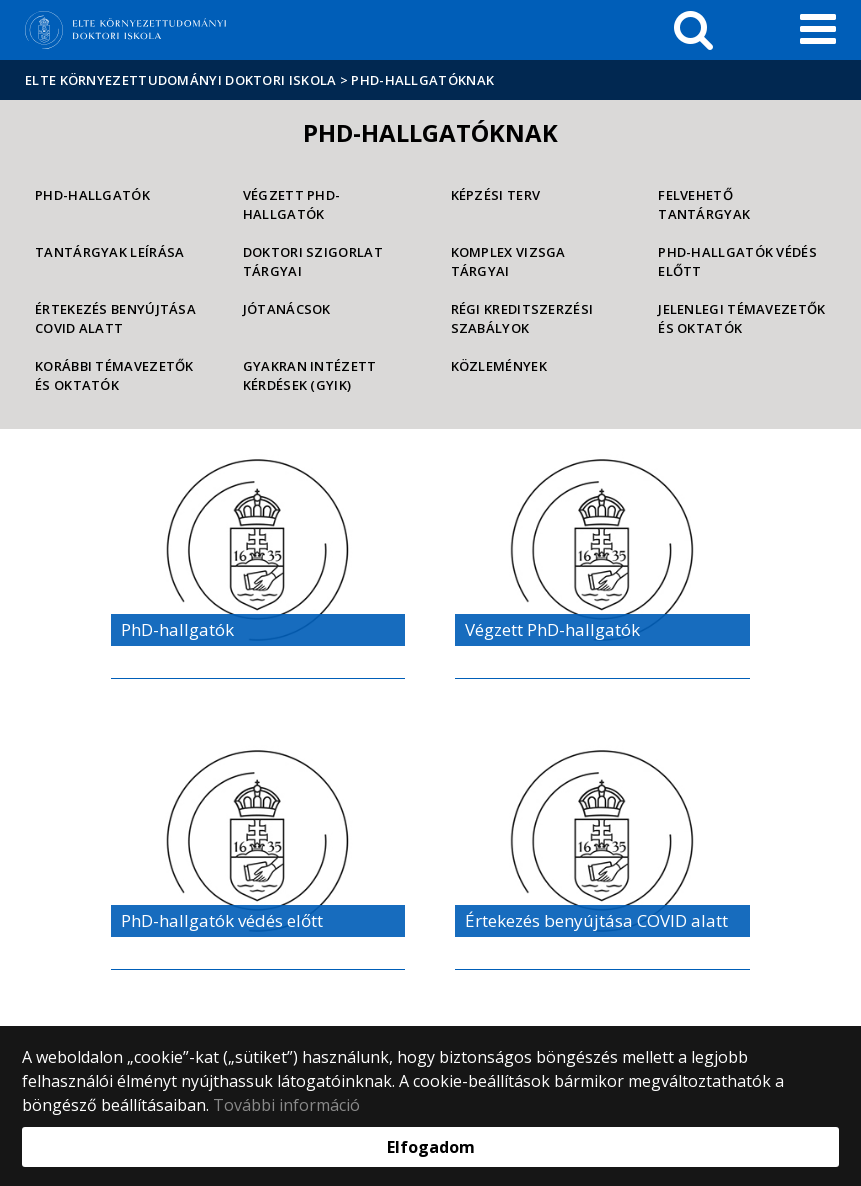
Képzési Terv (496, 195)
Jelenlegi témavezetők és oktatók (741, 318)
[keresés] (693, 30)
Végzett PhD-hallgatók (292, 204)
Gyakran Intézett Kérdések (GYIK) (310, 375)
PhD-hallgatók (92, 195)
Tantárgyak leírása (109, 252)
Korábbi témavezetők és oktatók (114, 375)
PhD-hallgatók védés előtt (737, 261)
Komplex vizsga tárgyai (508, 261)
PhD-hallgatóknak (422, 80)
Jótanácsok (287, 309)
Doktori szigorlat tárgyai (313, 261)
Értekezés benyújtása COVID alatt (115, 318)
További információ (286, 1105)
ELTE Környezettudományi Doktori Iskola (180, 80)
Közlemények (499, 366)
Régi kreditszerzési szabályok (522, 318)
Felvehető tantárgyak (704, 204)
